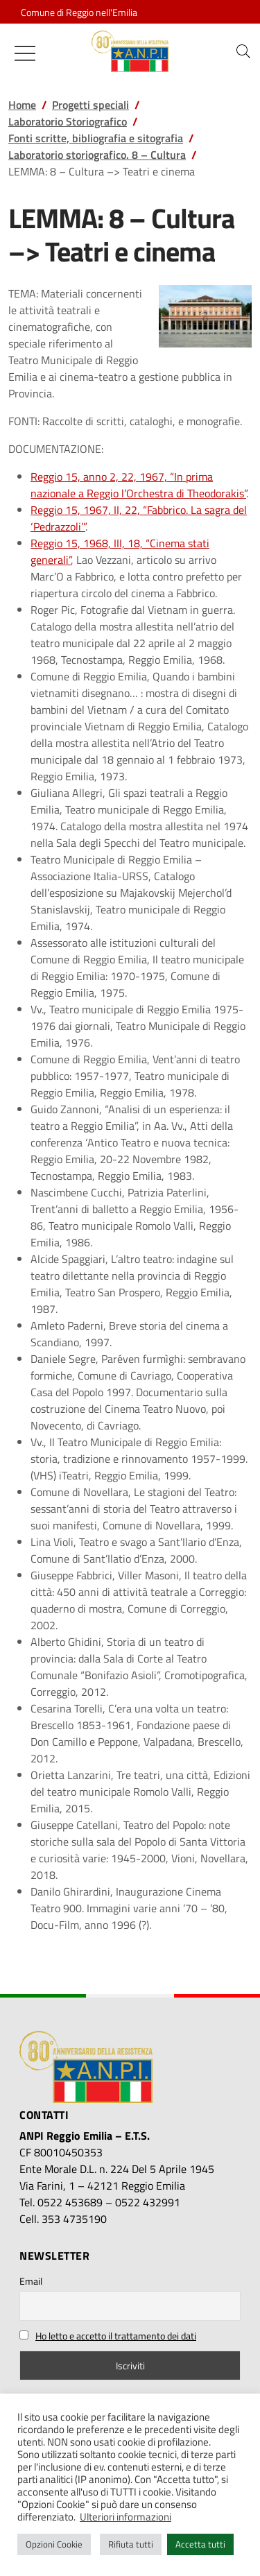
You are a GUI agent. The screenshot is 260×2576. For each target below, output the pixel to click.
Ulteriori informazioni (125, 2517)
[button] (243, 51)
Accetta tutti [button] (200, 2544)
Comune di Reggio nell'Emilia (79, 12)
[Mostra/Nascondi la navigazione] (25, 53)
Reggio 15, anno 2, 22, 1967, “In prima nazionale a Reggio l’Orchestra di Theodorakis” (138, 484)
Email (30, 2281)
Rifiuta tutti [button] (130, 2544)
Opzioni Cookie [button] (54, 2544)
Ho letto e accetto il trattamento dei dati (115, 2335)
